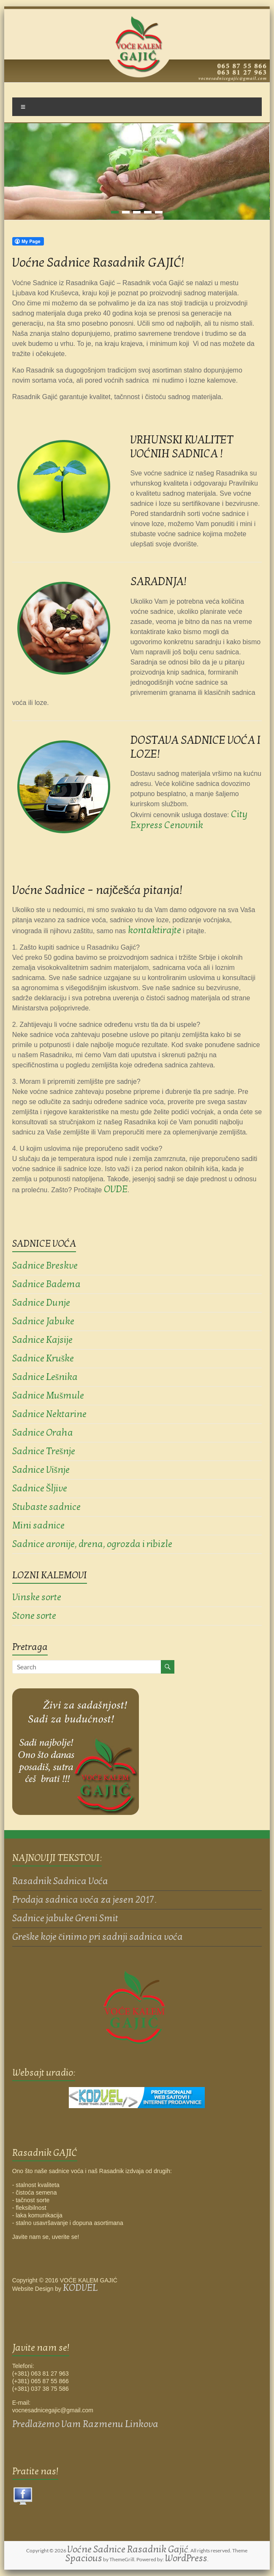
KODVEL (80, 2287)
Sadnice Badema (46, 1284)
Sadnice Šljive (39, 1488)
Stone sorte (34, 1615)
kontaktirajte (154, 930)
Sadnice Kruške (43, 1358)
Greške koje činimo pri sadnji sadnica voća (97, 1936)
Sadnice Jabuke (43, 1321)
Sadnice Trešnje (44, 1451)
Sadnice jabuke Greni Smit (65, 1918)
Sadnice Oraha (42, 1432)
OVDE (116, 1189)
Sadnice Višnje (41, 1469)
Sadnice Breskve (45, 1265)
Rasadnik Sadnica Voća (60, 1881)
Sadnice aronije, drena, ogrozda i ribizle (92, 1544)
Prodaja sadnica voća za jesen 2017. (84, 1899)
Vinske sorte (36, 1597)
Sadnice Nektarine (49, 1414)
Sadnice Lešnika (45, 1377)
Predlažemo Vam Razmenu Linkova (85, 2424)
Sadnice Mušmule (48, 1395)
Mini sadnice (38, 1525)
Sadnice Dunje (41, 1302)
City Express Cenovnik (188, 820)
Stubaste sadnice (46, 1506)
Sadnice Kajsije (42, 1339)
